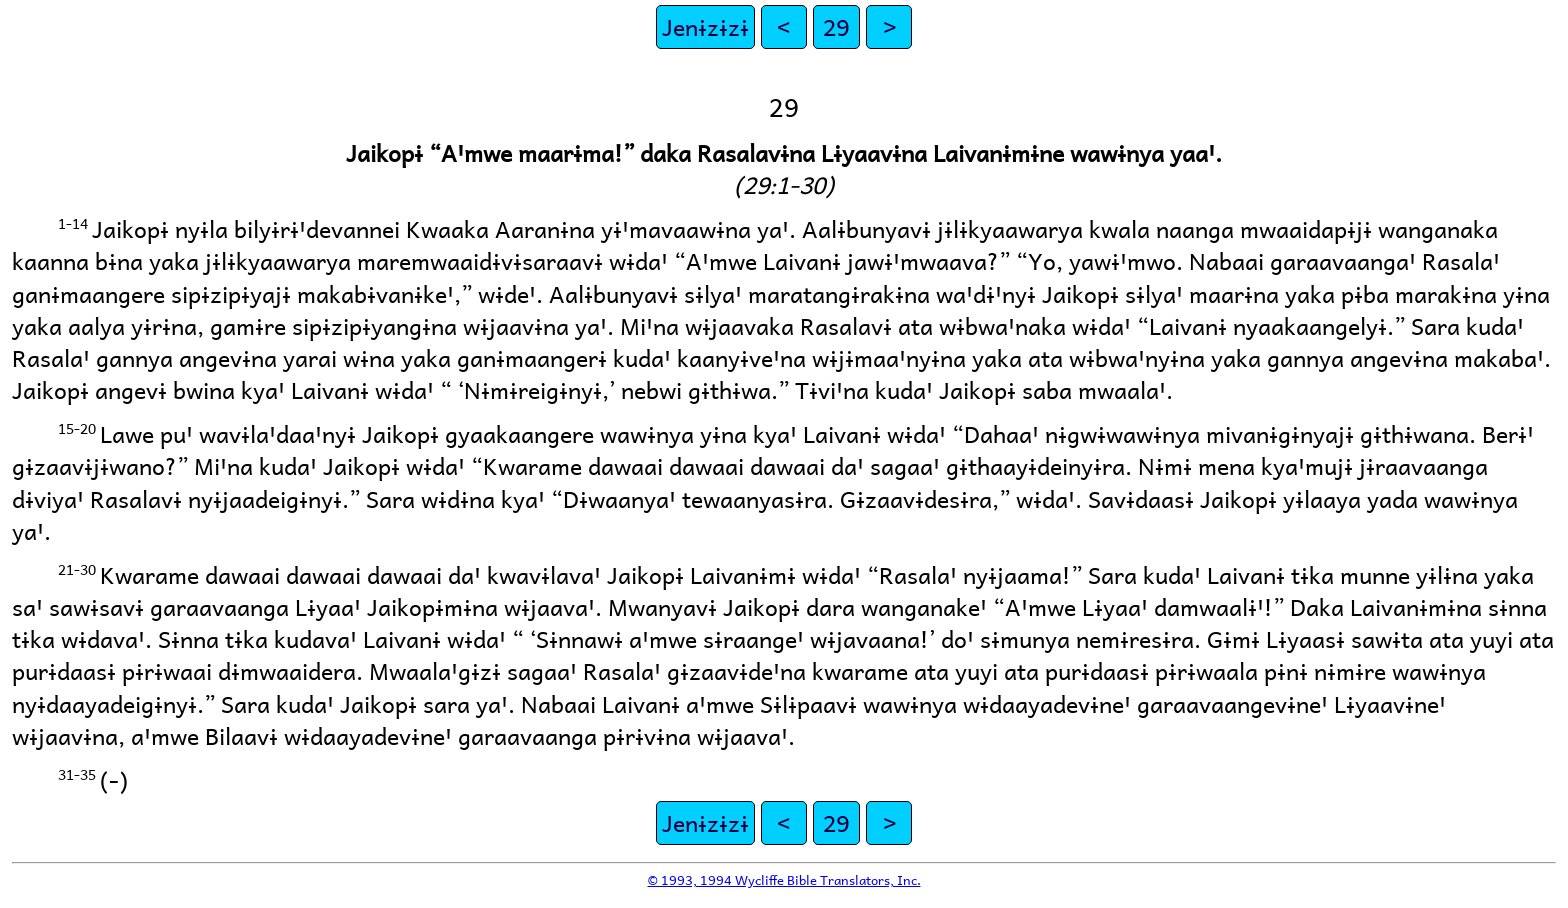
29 (836, 26)
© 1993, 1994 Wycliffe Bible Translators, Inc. (784, 879)
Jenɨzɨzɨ (705, 26)
